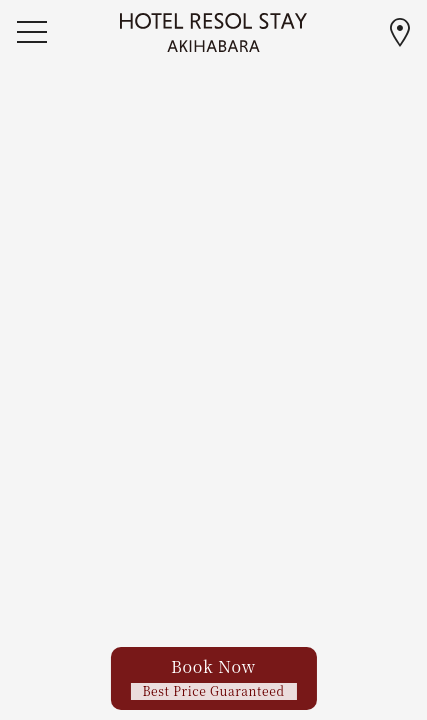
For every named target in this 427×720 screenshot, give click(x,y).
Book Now (213, 677)
